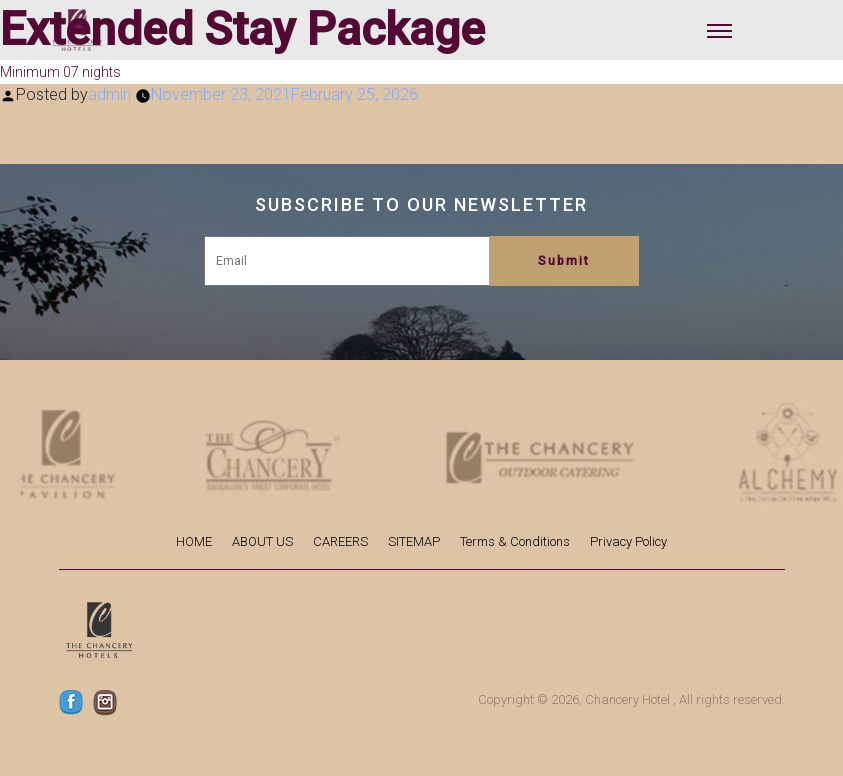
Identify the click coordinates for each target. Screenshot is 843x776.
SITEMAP (414, 541)
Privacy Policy (628, 541)
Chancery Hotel (627, 699)
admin (109, 94)
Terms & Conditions (515, 541)
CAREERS (340, 541)
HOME (194, 541)
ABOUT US (262, 541)
